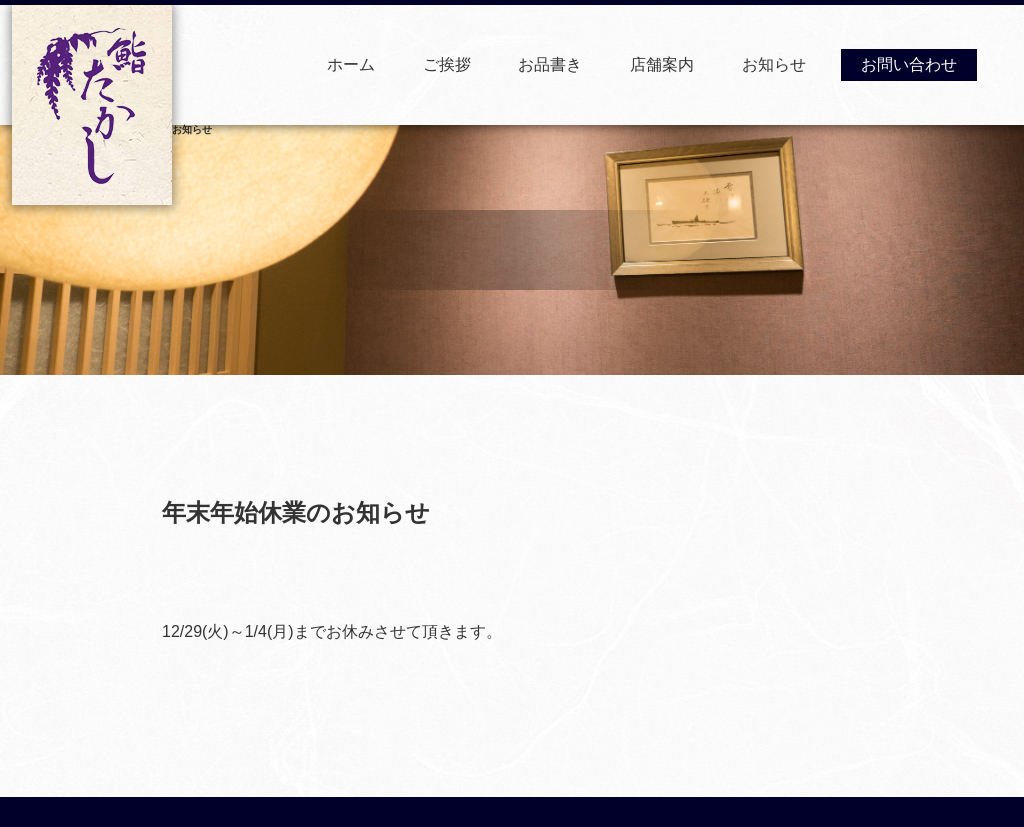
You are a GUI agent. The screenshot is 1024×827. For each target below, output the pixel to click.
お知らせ (774, 64)
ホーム (351, 64)
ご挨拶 (447, 64)
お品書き (550, 64)
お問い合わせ (909, 64)
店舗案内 (662, 64)
